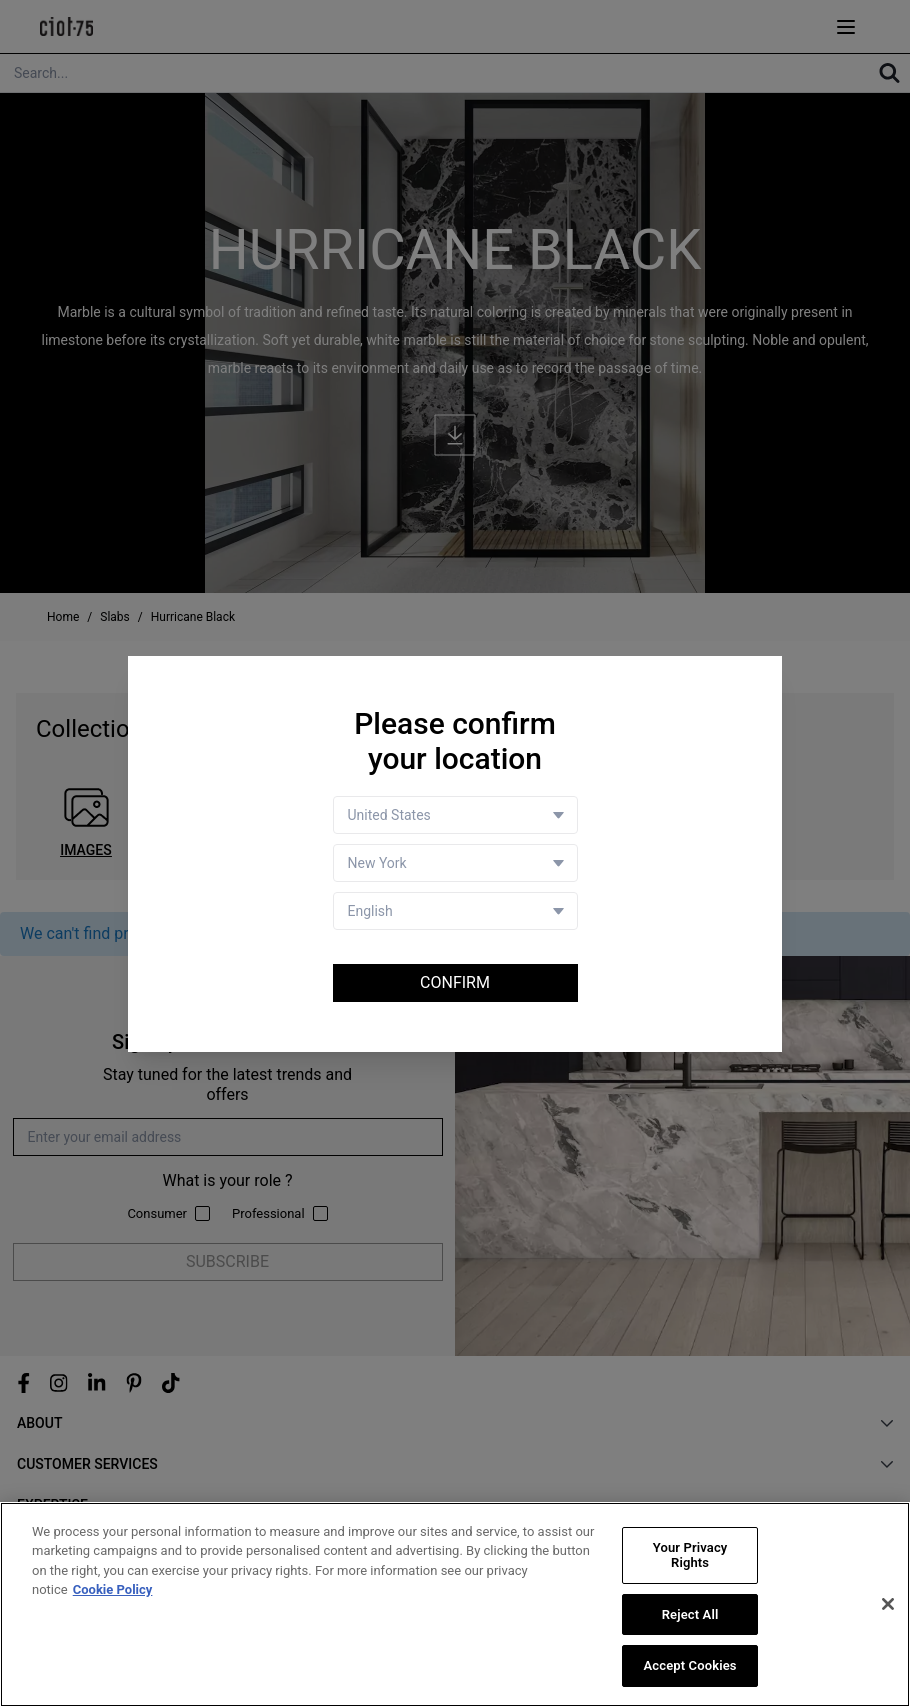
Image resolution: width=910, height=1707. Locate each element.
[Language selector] (455, 911)
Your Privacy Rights (690, 1555)
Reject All (690, 1614)
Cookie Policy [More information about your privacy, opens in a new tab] (113, 1589)
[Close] (888, 1604)
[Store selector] (455, 863)
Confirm (455, 982)
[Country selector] (455, 815)
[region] (455, 1604)
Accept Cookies (690, 1665)
